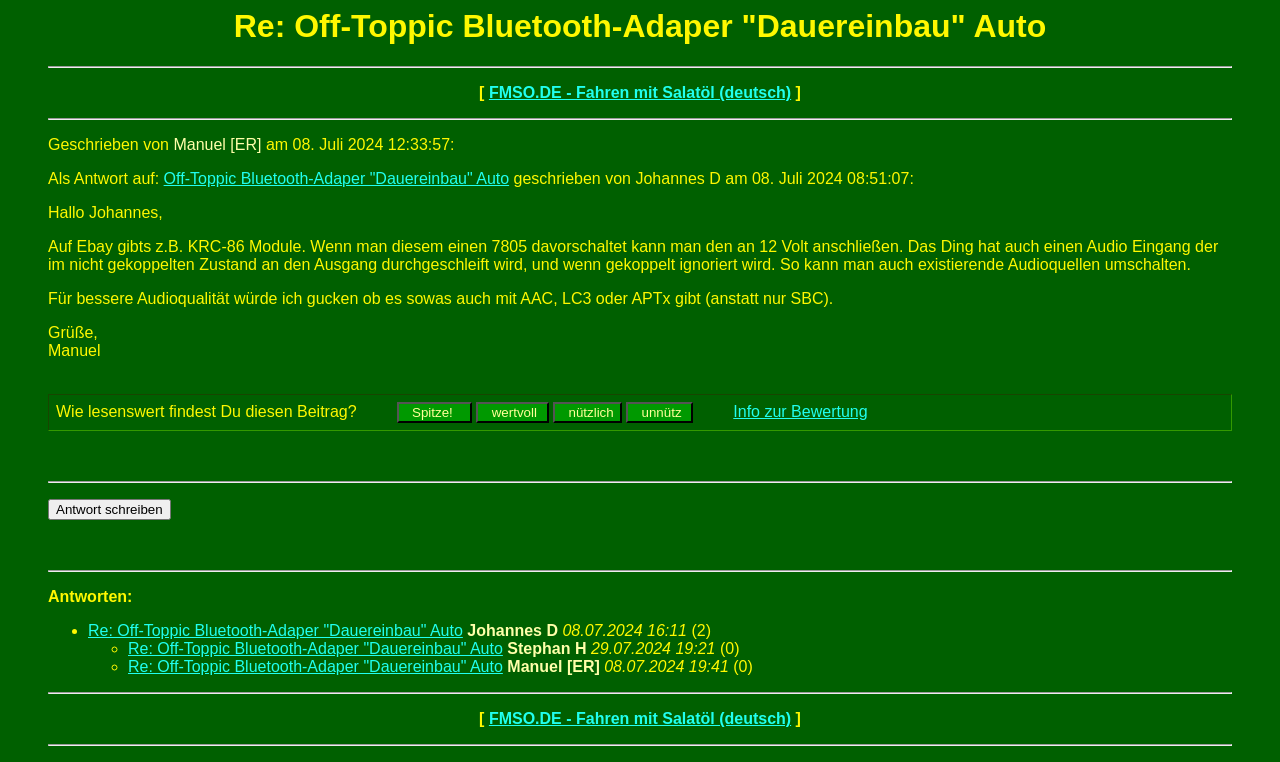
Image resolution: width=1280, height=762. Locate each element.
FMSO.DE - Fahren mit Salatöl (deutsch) (640, 92)
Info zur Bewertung (800, 411)
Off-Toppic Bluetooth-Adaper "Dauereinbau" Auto (337, 178)
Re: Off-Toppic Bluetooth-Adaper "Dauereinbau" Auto (275, 630)
